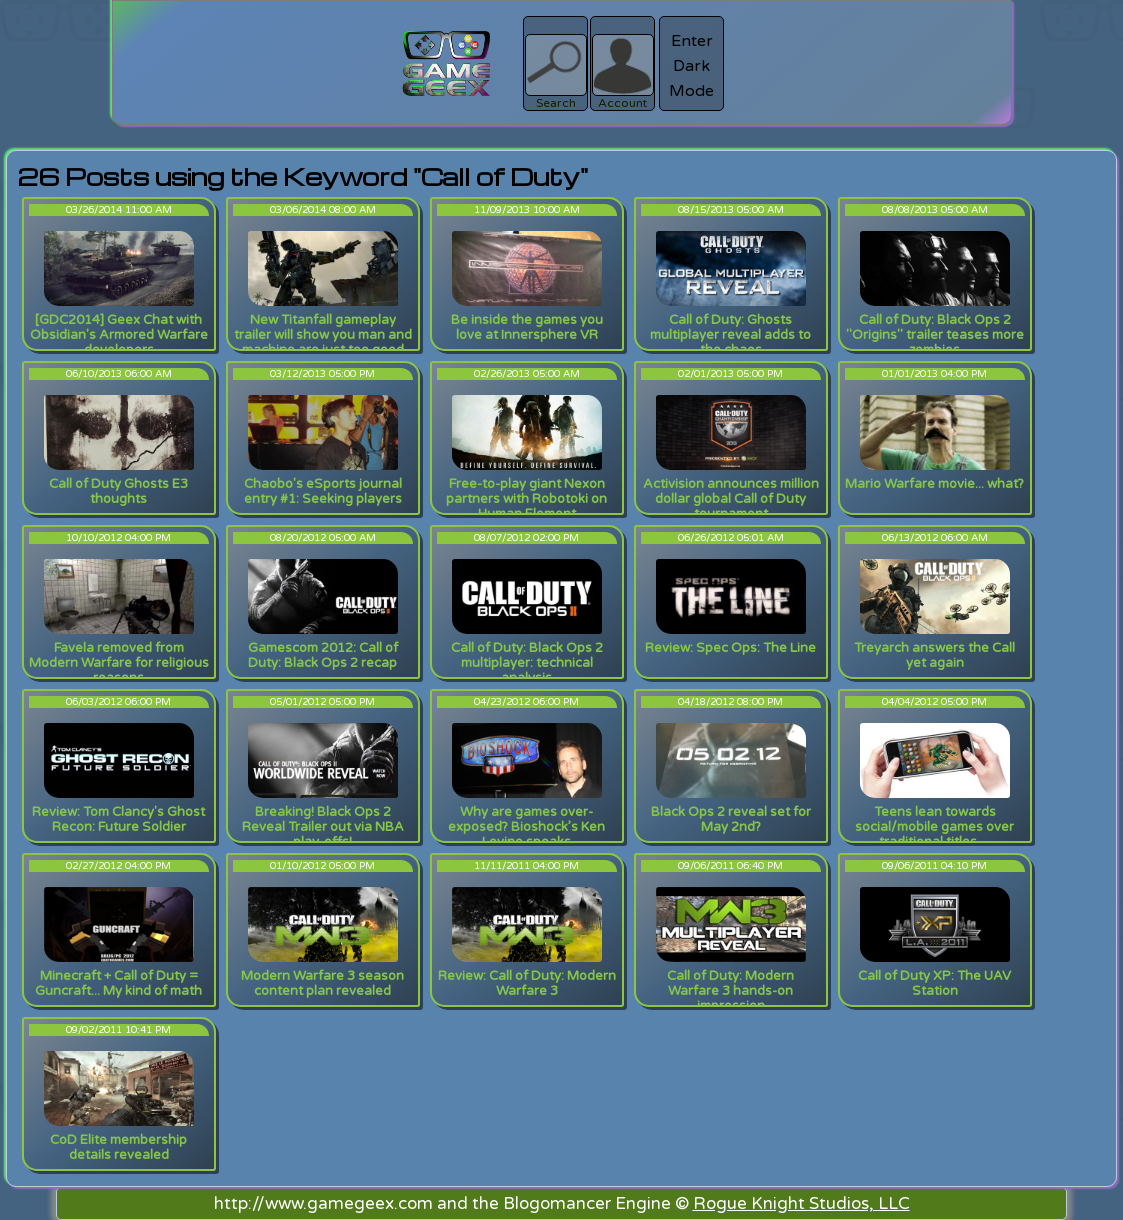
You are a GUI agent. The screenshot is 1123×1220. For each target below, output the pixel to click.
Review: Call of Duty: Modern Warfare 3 (527, 983)
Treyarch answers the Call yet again (934, 655)
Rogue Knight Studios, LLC (801, 1203)
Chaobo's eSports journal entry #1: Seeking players (323, 491)
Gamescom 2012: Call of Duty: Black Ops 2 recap (323, 655)
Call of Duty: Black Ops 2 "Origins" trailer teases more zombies (935, 335)
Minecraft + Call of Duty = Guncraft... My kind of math (118, 983)
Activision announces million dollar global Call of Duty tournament (731, 499)
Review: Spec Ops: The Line (730, 648)
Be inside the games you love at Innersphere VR (527, 327)
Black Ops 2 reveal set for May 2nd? (731, 819)
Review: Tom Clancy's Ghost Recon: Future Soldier (118, 819)
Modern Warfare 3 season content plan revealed (322, 983)
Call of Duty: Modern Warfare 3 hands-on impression (730, 991)
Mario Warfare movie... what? (934, 484)
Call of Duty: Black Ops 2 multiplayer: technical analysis (527, 663)
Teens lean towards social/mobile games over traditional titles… (934, 827)
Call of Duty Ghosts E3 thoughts (118, 491)
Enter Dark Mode (691, 66)
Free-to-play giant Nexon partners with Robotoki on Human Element (526, 499)
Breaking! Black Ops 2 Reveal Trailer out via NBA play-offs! (323, 827)
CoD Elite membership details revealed (118, 1147)
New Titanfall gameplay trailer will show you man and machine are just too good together (323, 342)
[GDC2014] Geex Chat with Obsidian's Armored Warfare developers (119, 335)
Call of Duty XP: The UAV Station (934, 983)
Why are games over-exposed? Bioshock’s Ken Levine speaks (526, 827)
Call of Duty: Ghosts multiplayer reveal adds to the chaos (730, 335)
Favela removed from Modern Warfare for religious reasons (119, 663)
